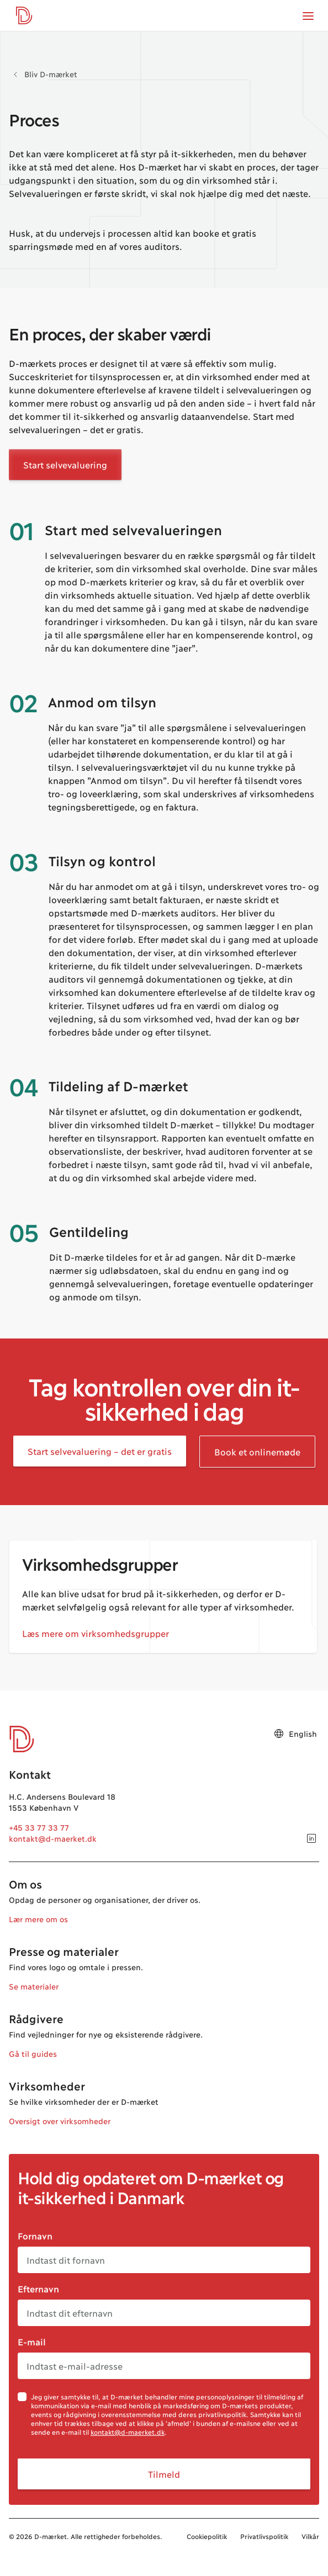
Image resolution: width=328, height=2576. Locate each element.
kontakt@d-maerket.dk (53, 1838)
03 (23, 861)
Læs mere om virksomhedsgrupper (95, 1633)
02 (23, 702)
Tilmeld (164, 2473)
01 (21, 530)
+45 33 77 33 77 (39, 1827)
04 (23, 1086)
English (295, 1733)
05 (23, 1231)
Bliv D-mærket (50, 73)
